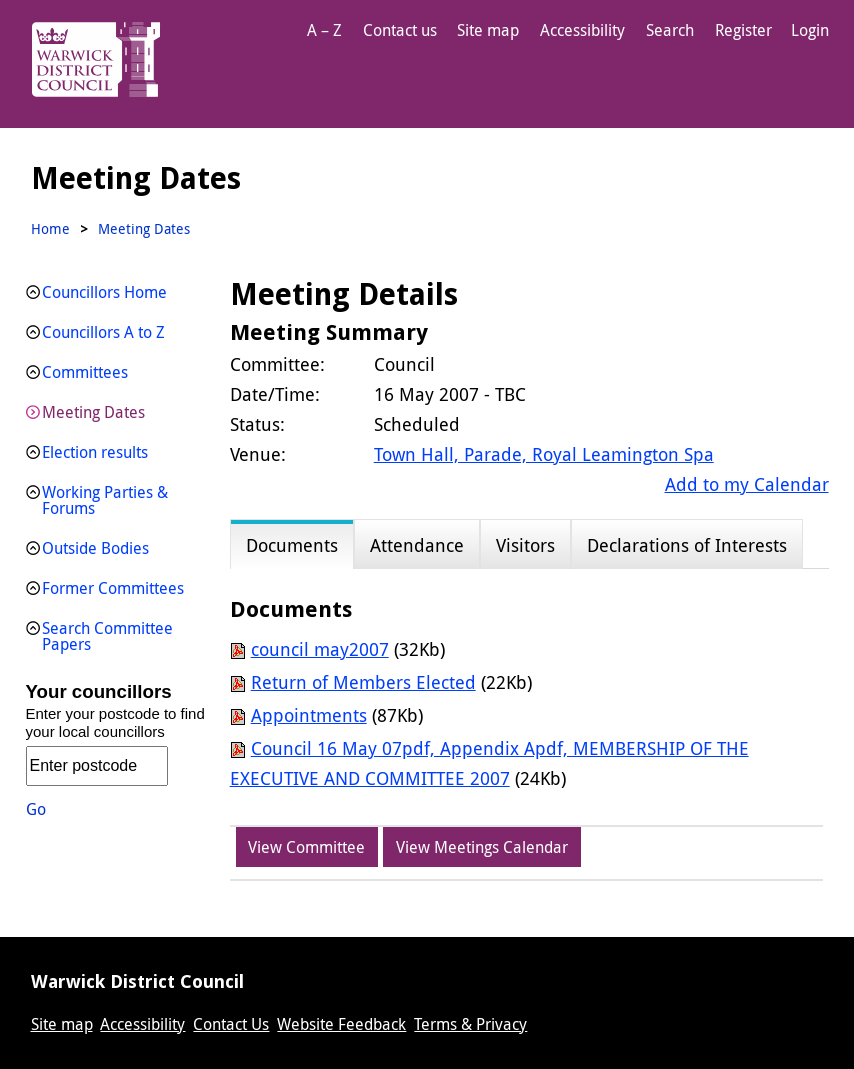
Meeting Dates (93, 412)
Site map (488, 30)
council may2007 (320, 649)
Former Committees (113, 588)
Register (743, 30)
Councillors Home (104, 292)
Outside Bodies (95, 548)
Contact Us (231, 1024)
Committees (85, 372)
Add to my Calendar (747, 484)
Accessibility (582, 30)
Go (36, 809)
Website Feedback (341, 1024)
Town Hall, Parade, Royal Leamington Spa (544, 454)
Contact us (400, 30)
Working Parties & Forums (105, 500)
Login (810, 30)
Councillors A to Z (103, 332)
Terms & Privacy (470, 1024)
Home (50, 228)
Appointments (309, 715)
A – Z (324, 30)
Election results (95, 452)
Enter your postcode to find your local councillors (115, 722)
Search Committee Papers (107, 636)
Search (670, 30)
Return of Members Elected (363, 682)
